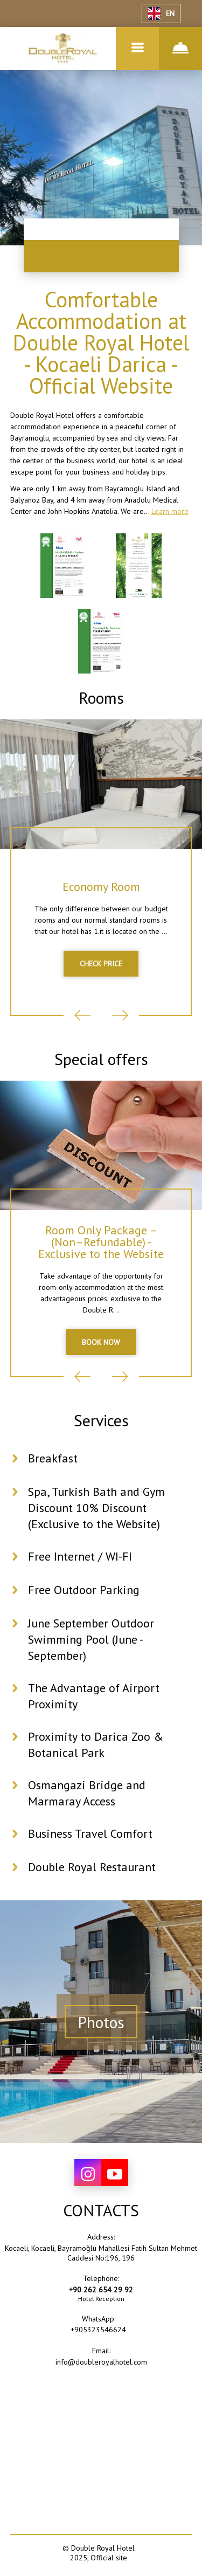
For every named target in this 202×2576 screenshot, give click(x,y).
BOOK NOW (101, 1342)
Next (120, 1015)
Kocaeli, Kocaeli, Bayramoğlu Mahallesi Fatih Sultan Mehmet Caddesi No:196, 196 (101, 2253)
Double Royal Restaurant (92, 1866)
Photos (101, 2021)
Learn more (170, 511)
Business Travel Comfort (90, 1833)
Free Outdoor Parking (84, 1589)
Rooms (101, 697)
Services (101, 1420)
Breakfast (53, 1458)
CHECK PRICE (101, 963)
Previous (82, 1015)
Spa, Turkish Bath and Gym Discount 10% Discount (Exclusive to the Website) (96, 1507)
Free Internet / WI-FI (80, 1556)
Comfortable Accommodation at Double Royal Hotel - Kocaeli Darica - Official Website (101, 342)
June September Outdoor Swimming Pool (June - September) (91, 1639)
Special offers (101, 1058)
